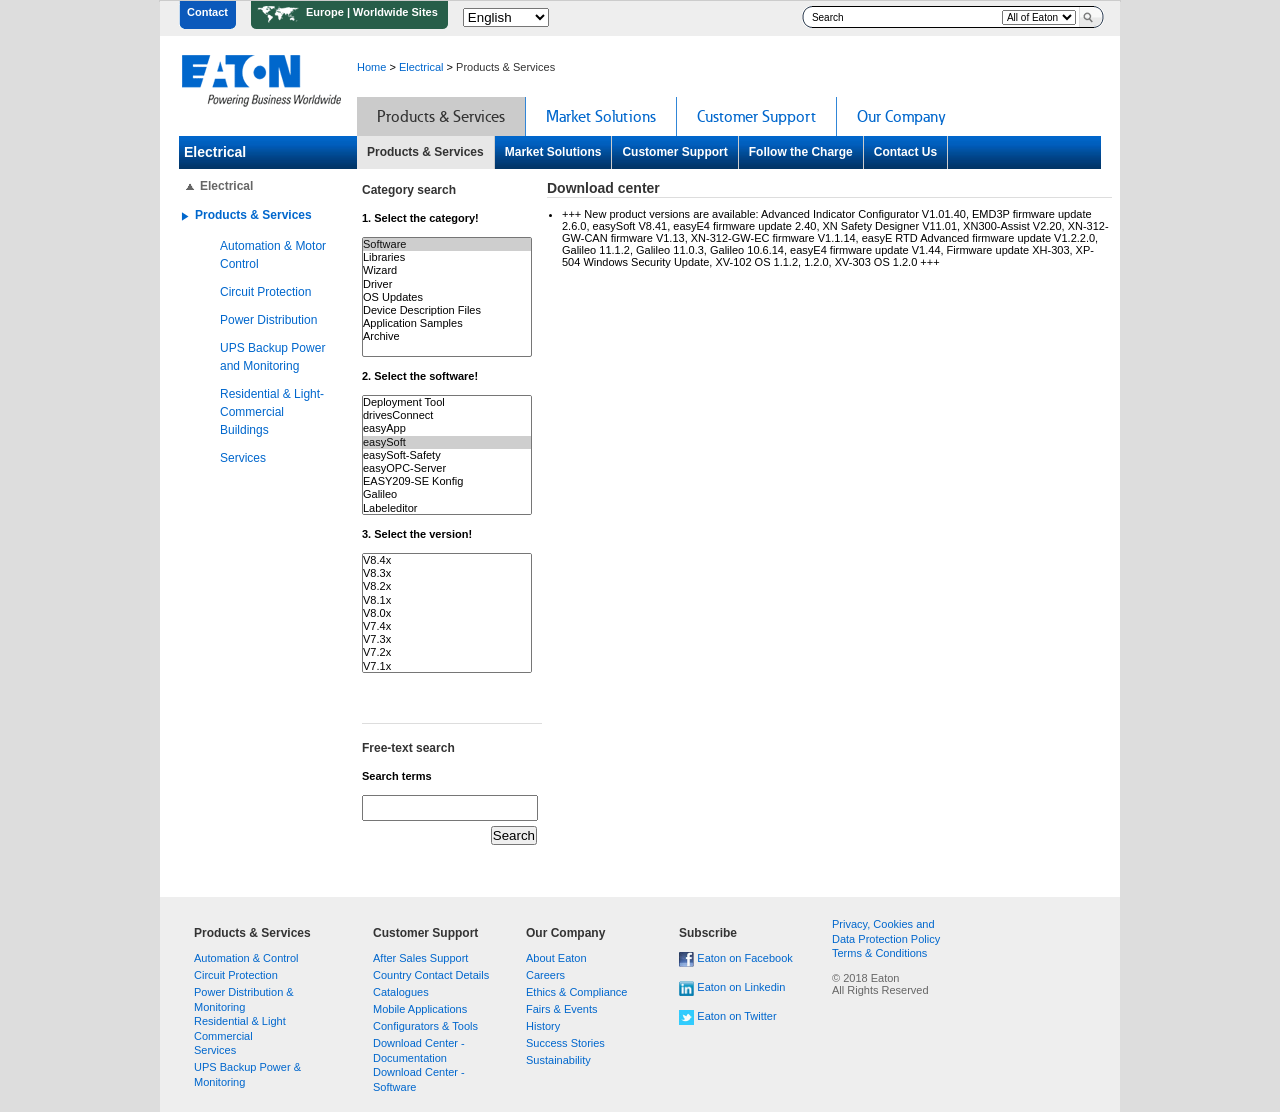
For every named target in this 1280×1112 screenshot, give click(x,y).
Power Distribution (268, 320)
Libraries (447, 257)
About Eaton (556, 958)
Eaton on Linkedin (741, 987)
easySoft (447, 442)
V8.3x (447, 573)
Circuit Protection (265, 292)
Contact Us (905, 152)
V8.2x (447, 586)
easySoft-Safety (447, 455)
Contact (207, 12)
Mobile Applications (420, 1009)
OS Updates (447, 297)
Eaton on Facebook (744, 958)
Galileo (447, 494)
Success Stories (565, 1043)
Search (1086, 17)
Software (447, 244)
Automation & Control (246, 958)
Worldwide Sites (395, 12)
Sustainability (558, 1060)
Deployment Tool (447, 402)
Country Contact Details (431, 975)
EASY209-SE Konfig (447, 481)
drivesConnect (447, 415)
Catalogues (401, 992)
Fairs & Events (562, 1009)
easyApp (447, 428)
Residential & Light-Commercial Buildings (272, 412)
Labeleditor (447, 508)
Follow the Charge (801, 152)
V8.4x (447, 560)
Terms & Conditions (879, 953)
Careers (545, 975)
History (543, 1026)
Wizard (447, 270)
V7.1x (447, 666)
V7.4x (447, 626)
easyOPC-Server (447, 468)
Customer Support (674, 152)
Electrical (421, 67)
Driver (447, 284)
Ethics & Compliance (577, 992)
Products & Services (425, 152)
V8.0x (447, 613)
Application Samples (447, 323)
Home (371, 67)
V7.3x (447, 639)
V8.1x (447, 600)
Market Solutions (553, 152)
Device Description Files (447, 310)
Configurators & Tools (425, 1026)
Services (243, 458)
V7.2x (447, 652)
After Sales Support (420, 958)
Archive (447, 336)
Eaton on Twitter (736, 1016)
